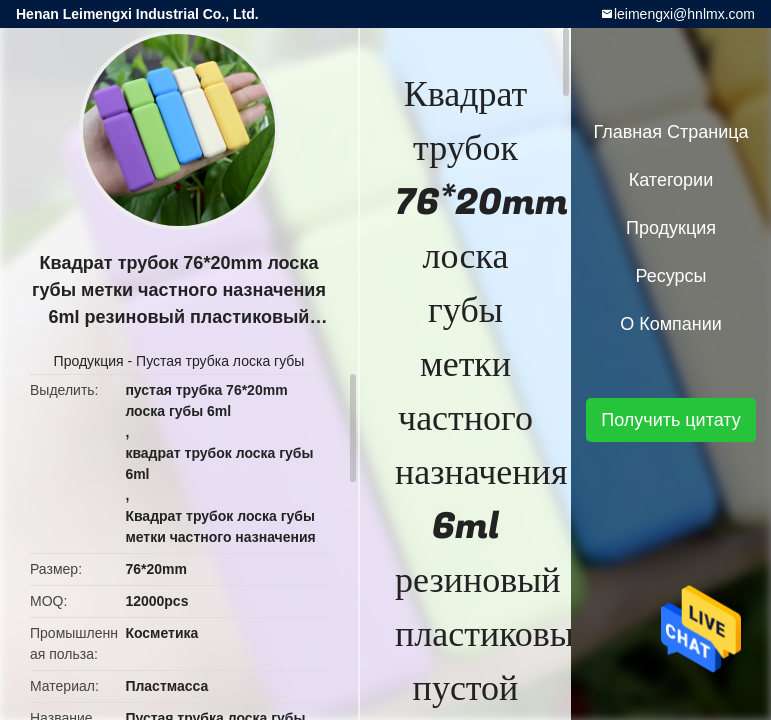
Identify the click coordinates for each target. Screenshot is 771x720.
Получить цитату (671, 420)
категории (671, 180)
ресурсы (671, 276)
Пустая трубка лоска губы (220, 361)
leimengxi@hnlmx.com (684, 14)
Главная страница (670, 132)
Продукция (89, 361)
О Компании (671, 324)
